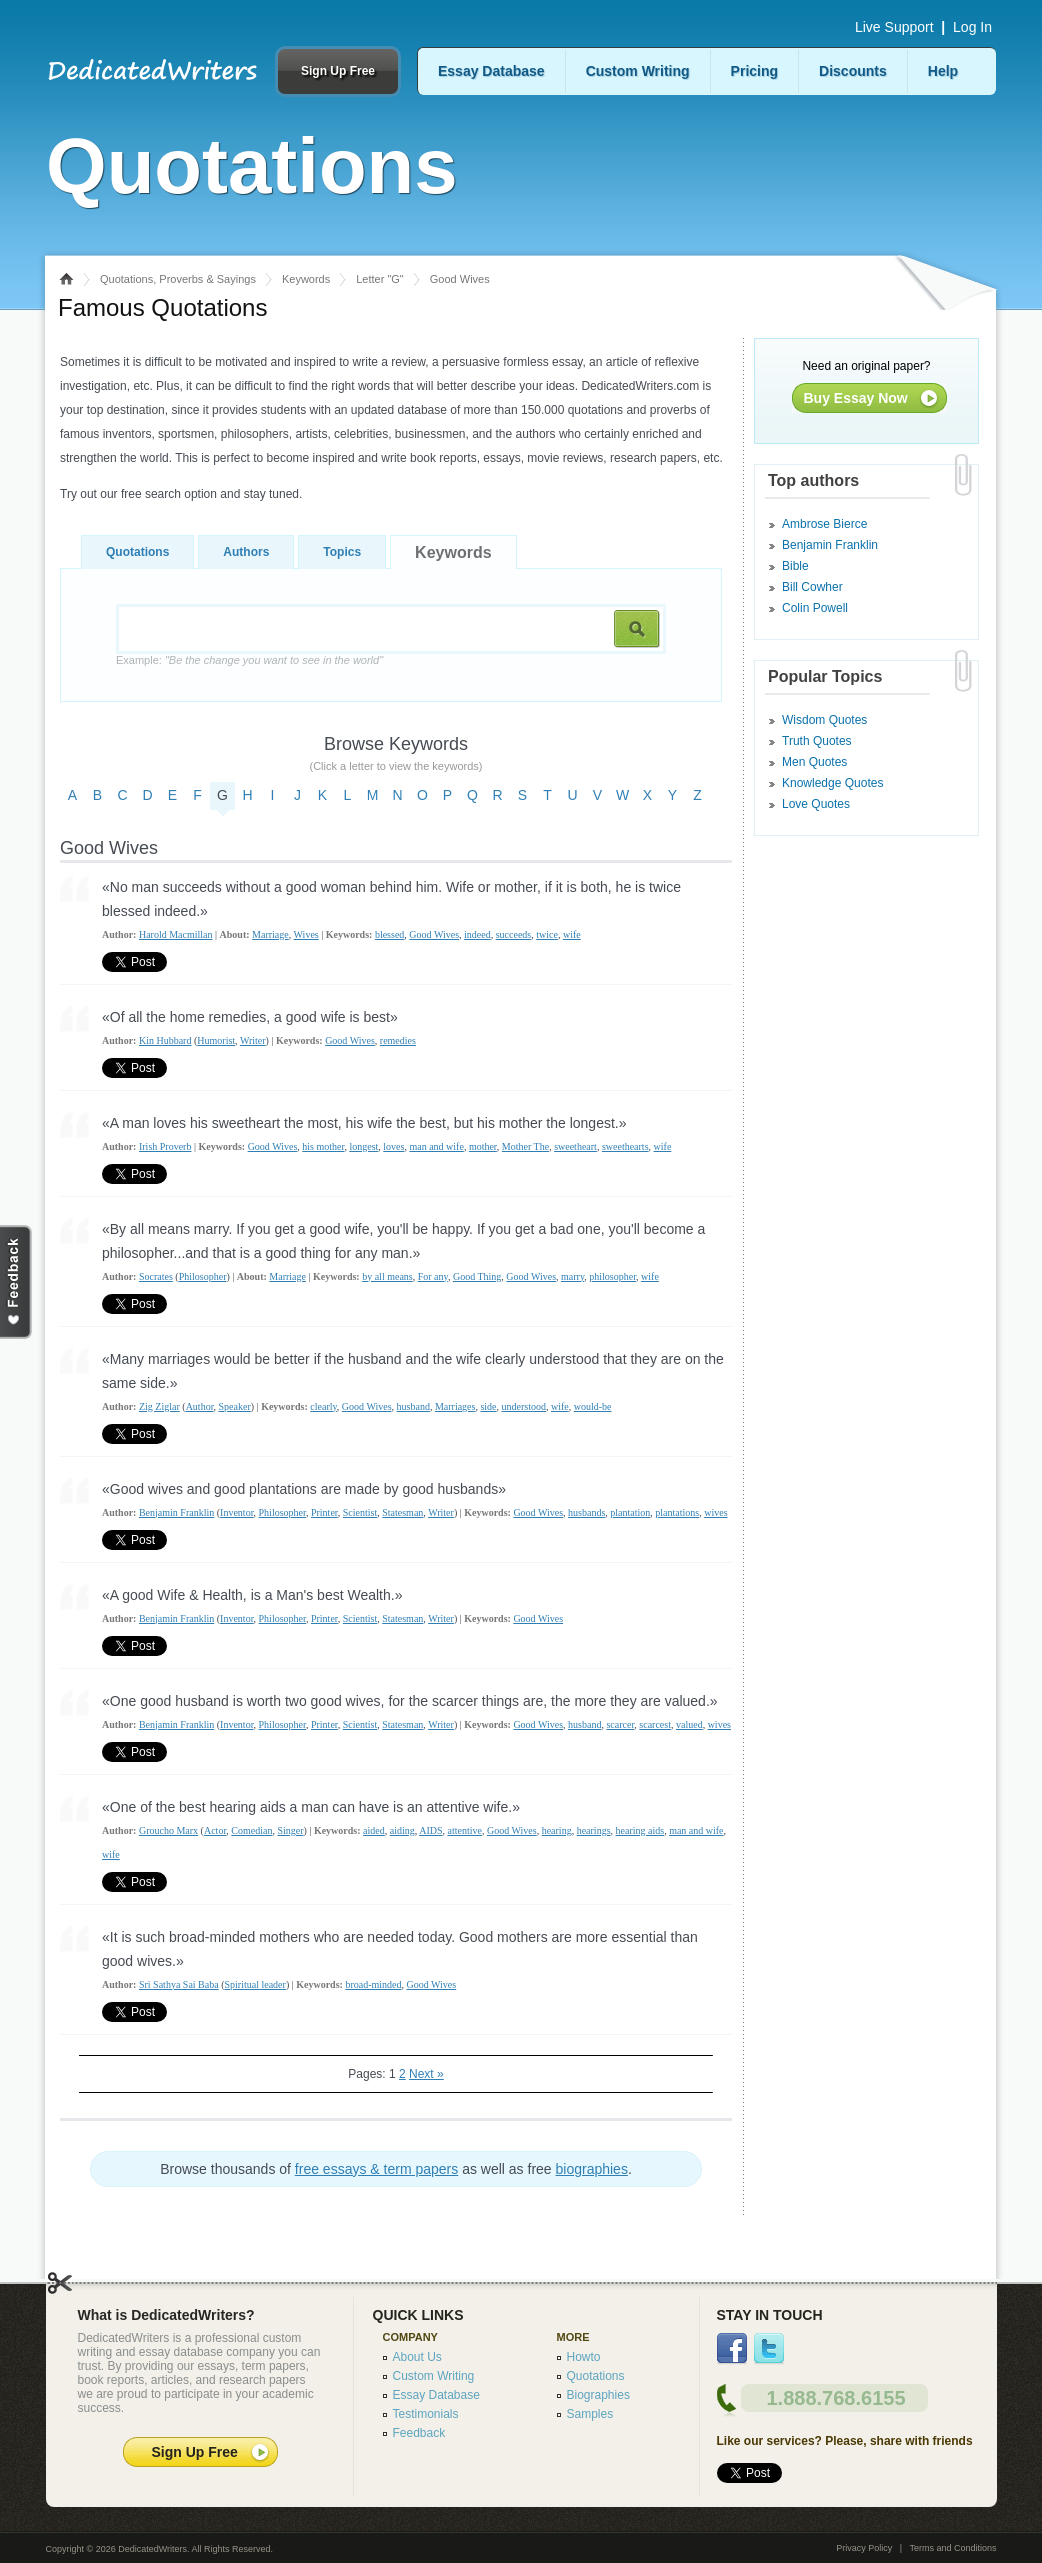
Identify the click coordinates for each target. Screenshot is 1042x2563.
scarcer (620, 1724)
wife (572, 934)
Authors (246, 552)
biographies (592, 2169)
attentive (465, 1830)
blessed (389, 934)
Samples (590, 2414)
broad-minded (373, 1984)
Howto (584, 2357)
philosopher (612, 1276)
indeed (477, 934)
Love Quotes (816, 804)
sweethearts (625, 1146)
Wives (306, 934)
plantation (630, 1512)
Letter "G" (380, 279)
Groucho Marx (168, 1830)
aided (374, 1830)
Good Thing (477, 1276)
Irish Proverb (165, 1146)
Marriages (455, 1406)
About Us (417, 2357)
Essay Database (491, 71)
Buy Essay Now (856, 398)
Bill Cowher (812, 587)
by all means (387, 1276)
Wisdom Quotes (824, 720)
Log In (972, 27)
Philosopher (203, 1276)
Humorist (216, 1040)
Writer (253, 1040)
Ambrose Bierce (824, 524)
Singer (290, 1830)
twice (547, 934)
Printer (324, 1512)
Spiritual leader (255, 1984)
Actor (215, 1830)
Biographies (598, 2395)
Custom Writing (638, 71)
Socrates (156, 1276)
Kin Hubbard (165, 1040)
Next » (426, 2074)
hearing (557, 1830)
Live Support (894, 27)
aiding (402, 1830)
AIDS (430, 1830)
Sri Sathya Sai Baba (179, 1984)
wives (715, 1512)
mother (483, 1146)
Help (943, 71)
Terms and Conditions (952, 2548)
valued (689, 1724)
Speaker (235, 1406)
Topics (342, 552)
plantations (677, 1512)
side (488, 1406)
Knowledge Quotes (832, 783)
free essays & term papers (376, 2169)
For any (433, 1276)
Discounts (853, 71)
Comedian (251, 1830)
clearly (323, 1406)
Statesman (402, 1512)
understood (524, 1406)
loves (393, 1146)
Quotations (137, 552)
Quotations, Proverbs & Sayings (178, 279)
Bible (795, 566)
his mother (323, 1146)
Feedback (419, 2433)
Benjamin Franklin (176, 1512)
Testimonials (426, 2414)
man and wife (436, 1146)
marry (572, 1276)
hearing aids (640, 1830)
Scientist (360, 1512)
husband (413, 1406)
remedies (398, 1040)
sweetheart (575, 1146)
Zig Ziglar (159, 1406)
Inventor (236, 1512)
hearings (594, 1830)
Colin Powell (815, 608)
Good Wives (434, 934)
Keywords (306, 279)
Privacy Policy (864, 2548)
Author (200, 1406)
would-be (593, 1406)
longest (363, 1146)
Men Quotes (814, 762)
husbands (586, 1512)
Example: (249, 660)
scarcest (655, 1724)
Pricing (754, 71)
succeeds (514, 934)
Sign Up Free (338, 71)
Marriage (270, 934)
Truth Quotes (817, 741)
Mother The (525, 1146)
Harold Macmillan (176, 934)
